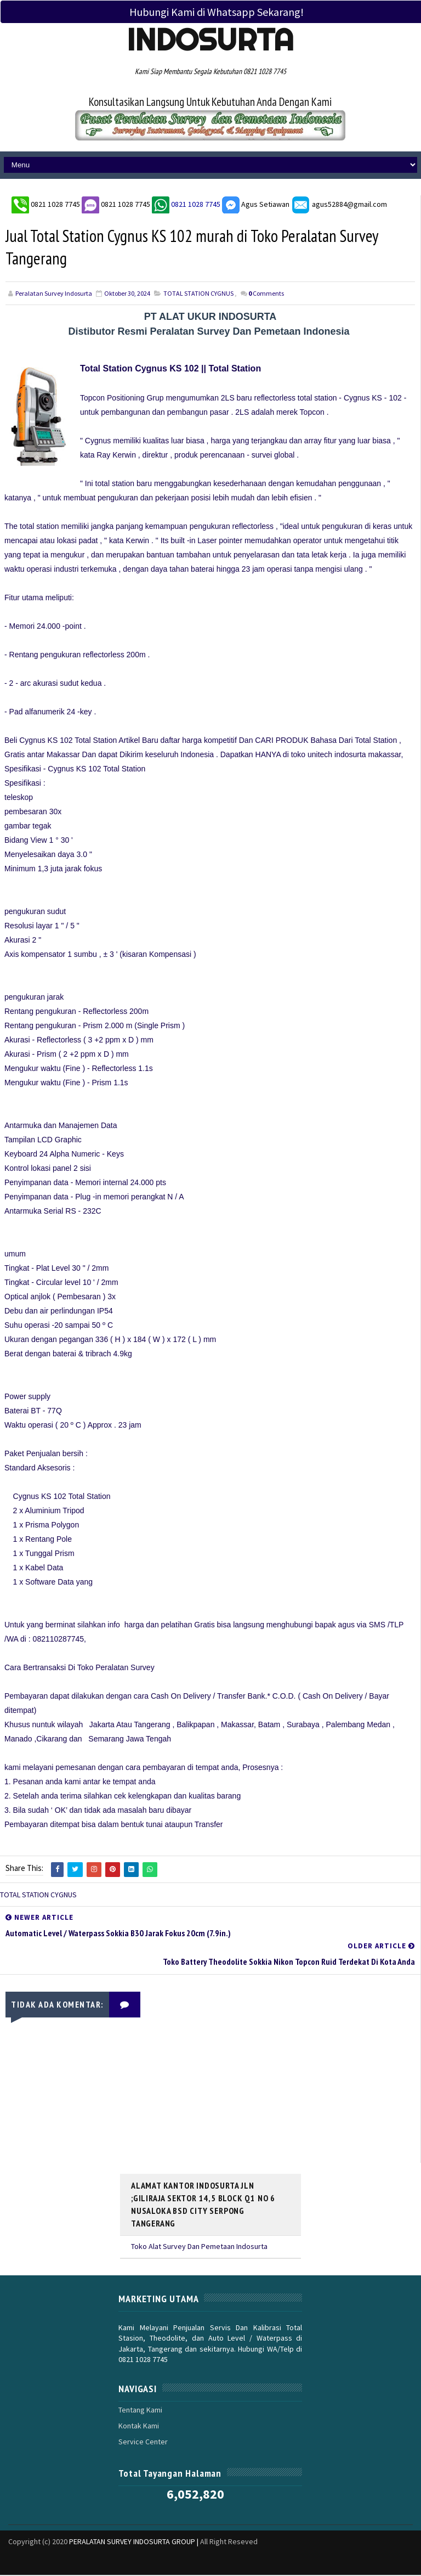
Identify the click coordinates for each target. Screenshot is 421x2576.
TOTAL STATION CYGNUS (198, 294)
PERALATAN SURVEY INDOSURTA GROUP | (134, 2542)
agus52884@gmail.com (339, 203)
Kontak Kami (138, 2426)
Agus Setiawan (255, 203)
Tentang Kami (140, 2410)
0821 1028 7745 (56, 203)
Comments (266, 294)
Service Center (143, 2443)
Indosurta (210, 39)
